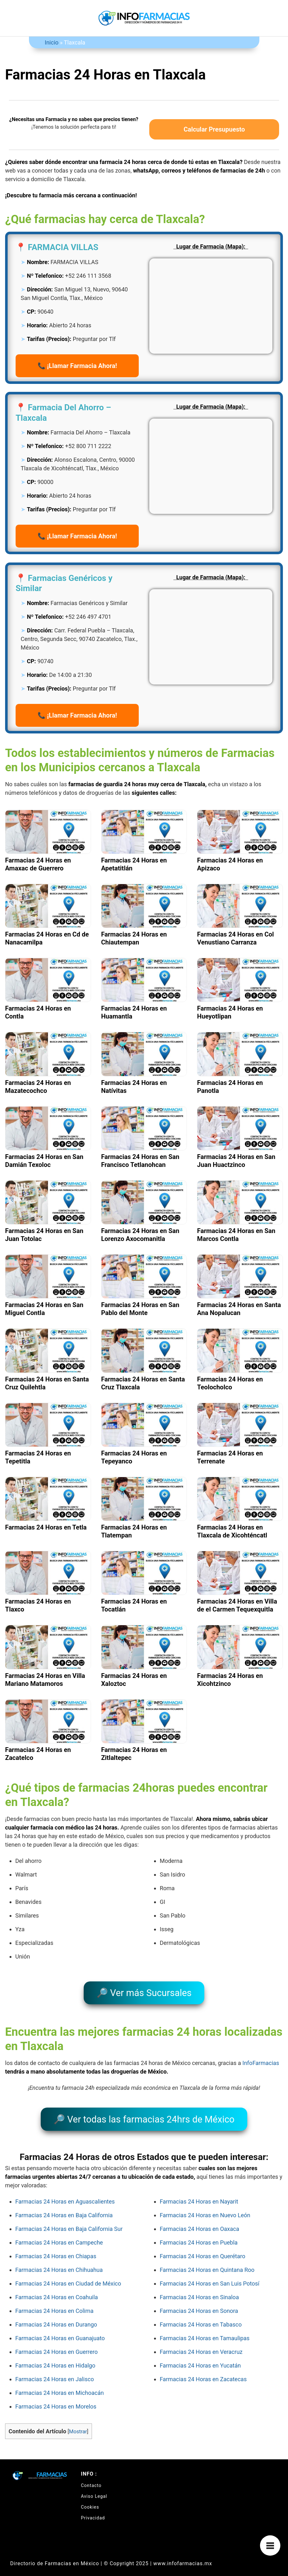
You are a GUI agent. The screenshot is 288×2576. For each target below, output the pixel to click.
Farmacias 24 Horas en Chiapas (55, 2247)
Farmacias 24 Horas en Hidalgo (55, 2356)
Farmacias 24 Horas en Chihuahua (59, 2260)
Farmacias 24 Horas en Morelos (55, 2397)
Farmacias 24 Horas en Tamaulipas (204, 2329)
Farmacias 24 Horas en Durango (56, 2315)
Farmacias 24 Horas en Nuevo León (205, 2206)
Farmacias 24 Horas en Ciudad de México (68, 2274)
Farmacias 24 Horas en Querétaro (202, 2247)
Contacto (91, 2476)
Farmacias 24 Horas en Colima (54, 2301)
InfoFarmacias (260, 2058)
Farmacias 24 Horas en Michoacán (59, 2383)
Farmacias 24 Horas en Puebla (199, 2233)
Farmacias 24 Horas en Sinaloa (199, 2288)
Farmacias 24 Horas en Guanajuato (60, 2329)
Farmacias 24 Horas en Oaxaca (199, 2219)
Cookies (90, 2497)
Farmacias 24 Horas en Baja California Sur (69, 2219)
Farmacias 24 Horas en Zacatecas (203, 2370)
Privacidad (93, 2508)
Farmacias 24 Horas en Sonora (199, 2301)
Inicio (52, 42)
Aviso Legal (94, 2487)
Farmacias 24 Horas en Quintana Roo (207, 2260)
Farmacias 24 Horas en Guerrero (56, 2342)
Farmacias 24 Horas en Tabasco (201, 2315)
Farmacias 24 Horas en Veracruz (201, 2342)
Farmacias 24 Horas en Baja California (64, 2206)
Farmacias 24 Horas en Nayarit (199, 2192)
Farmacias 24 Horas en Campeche (59, 2233)
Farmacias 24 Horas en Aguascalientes (65, 2192)
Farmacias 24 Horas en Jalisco (54, 2370)
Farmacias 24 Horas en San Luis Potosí (209, 2274)
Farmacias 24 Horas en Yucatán (200, 2356)
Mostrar (78, 2422)
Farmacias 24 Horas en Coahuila (56, 2288)
